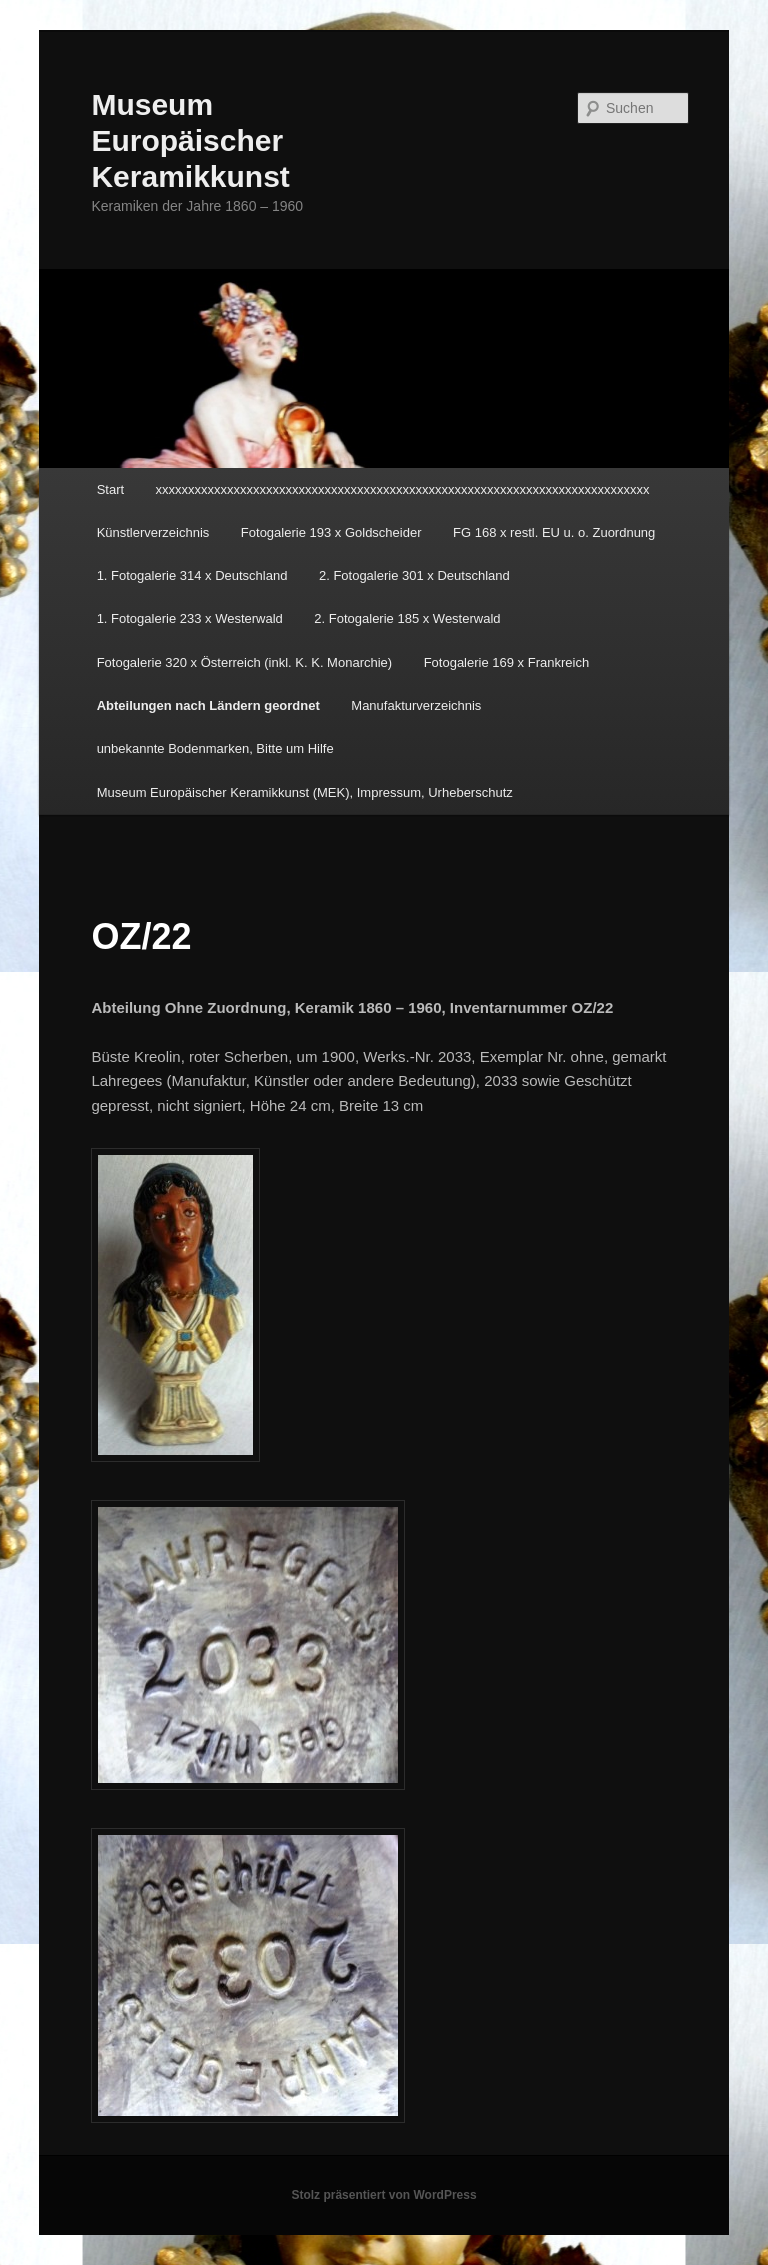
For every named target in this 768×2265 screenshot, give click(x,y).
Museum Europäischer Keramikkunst (190, 140)
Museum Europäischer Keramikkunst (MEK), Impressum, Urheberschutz (305, 792)
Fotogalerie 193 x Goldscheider (331, 532)
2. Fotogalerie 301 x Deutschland (414, 575)
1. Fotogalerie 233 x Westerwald (190, 618)
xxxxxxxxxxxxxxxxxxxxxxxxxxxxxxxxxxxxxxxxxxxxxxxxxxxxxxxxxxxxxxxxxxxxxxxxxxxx (403, 489)
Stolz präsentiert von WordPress (383, 2195)
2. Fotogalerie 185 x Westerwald (407, 618)
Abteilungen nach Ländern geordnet (208, 705)
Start (110, 489)
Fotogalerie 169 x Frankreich (506, 662)
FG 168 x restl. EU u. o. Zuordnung (554, 532)
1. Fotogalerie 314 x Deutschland (192, 575)
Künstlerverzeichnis (153, 532)
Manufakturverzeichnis (416, 705)
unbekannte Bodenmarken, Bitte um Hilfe (215, 748)
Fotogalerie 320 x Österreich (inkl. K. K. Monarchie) (245, 662)
